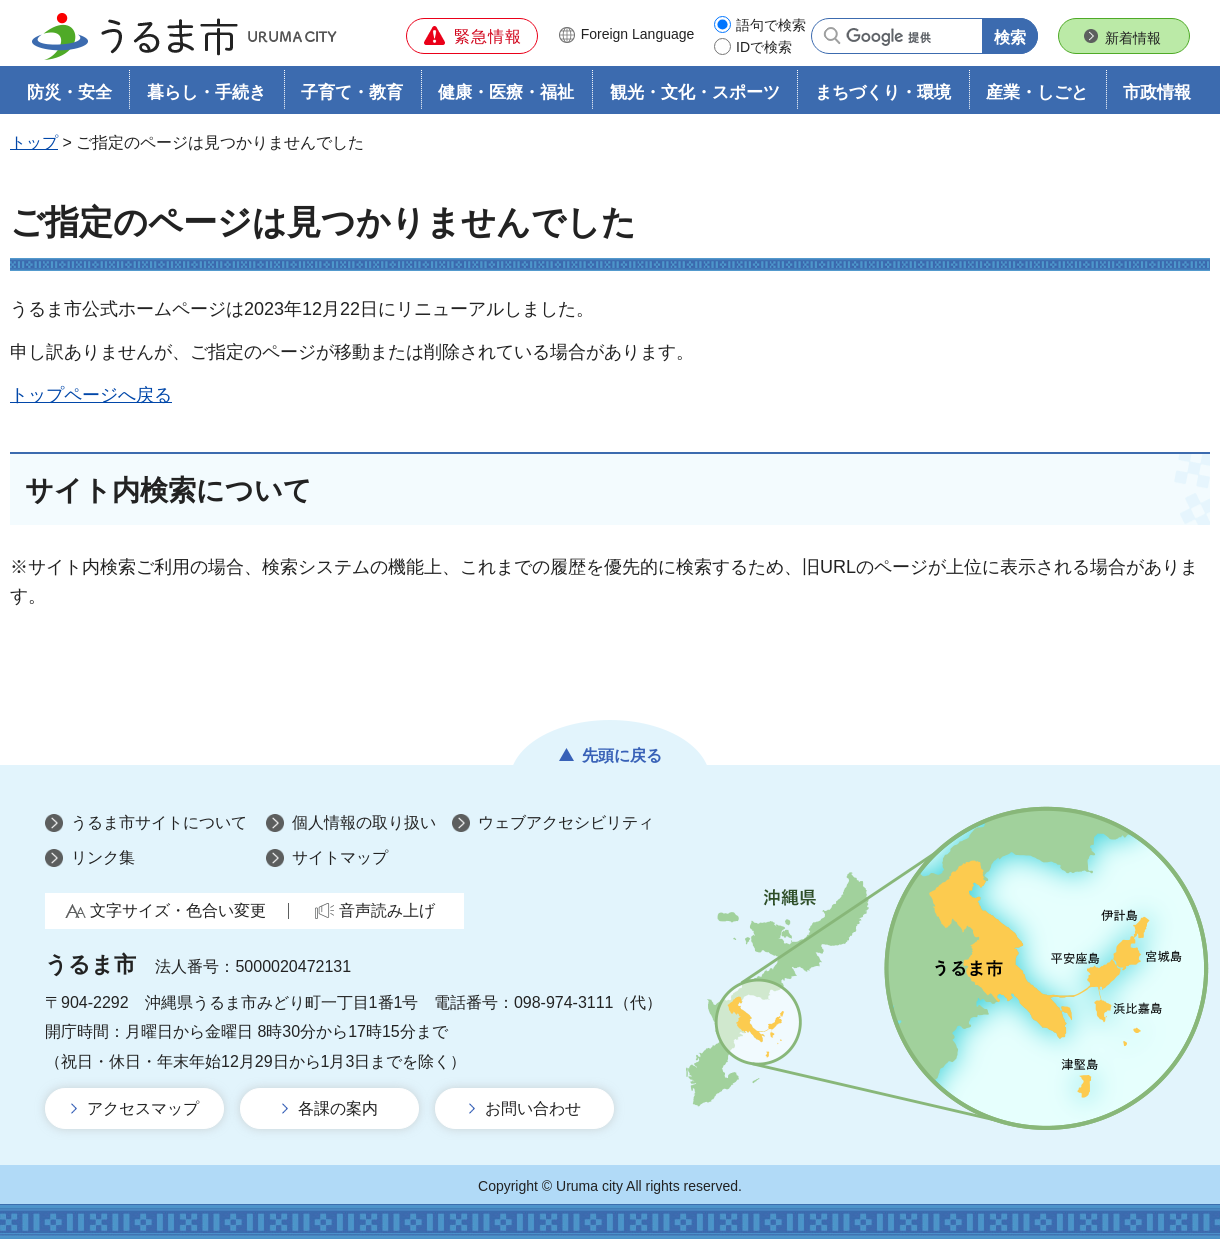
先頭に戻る (622, 759)
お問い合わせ (533, 1112)
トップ (34, 146)
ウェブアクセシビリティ (566, 826)
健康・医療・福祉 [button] (506, 96)
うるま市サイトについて (159, 826)
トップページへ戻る (91, 399)
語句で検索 (771, 25)
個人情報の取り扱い (364, 826)
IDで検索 (764, 47)
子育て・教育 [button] (352, 96)
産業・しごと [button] (1037, 96)
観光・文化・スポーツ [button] (695, 96)
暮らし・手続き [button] (206, 96)
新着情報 (1133, 38)
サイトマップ (340, 861)
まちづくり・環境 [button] (883, 96)
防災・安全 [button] (69, 96)
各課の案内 (338, 1112)
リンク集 (103, 861)
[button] (472, 36)
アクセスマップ (143, 1112)
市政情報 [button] (1157, 96)
